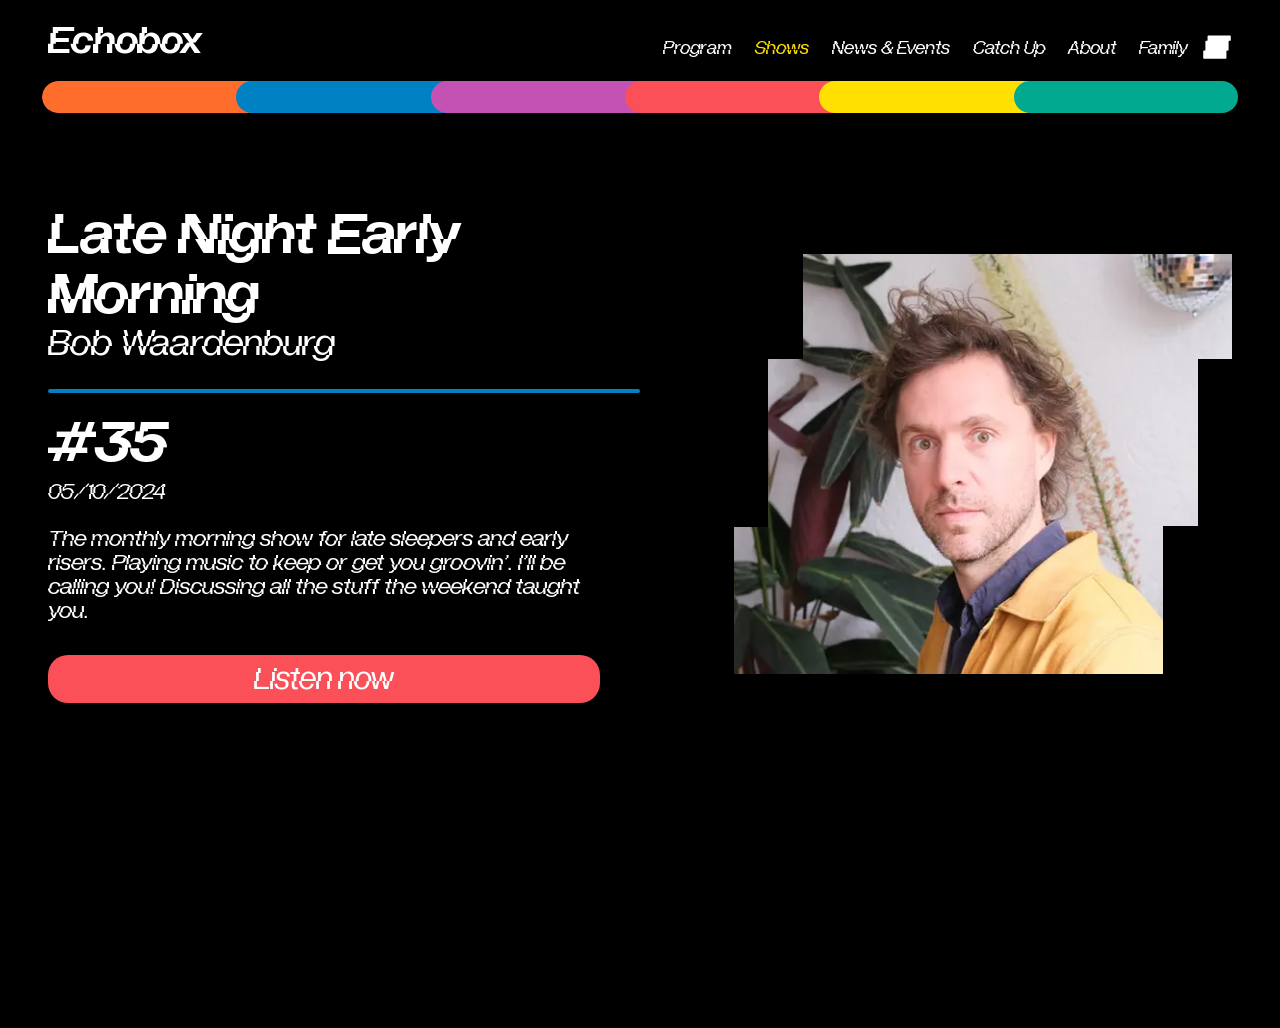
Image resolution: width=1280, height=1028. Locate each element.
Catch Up (1009, 48)
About (1092, 48)
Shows (782, 48)
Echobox (125, 41)
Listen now (324, 679)
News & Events (891, 48)
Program (697, 48)
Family (1163, 48)
